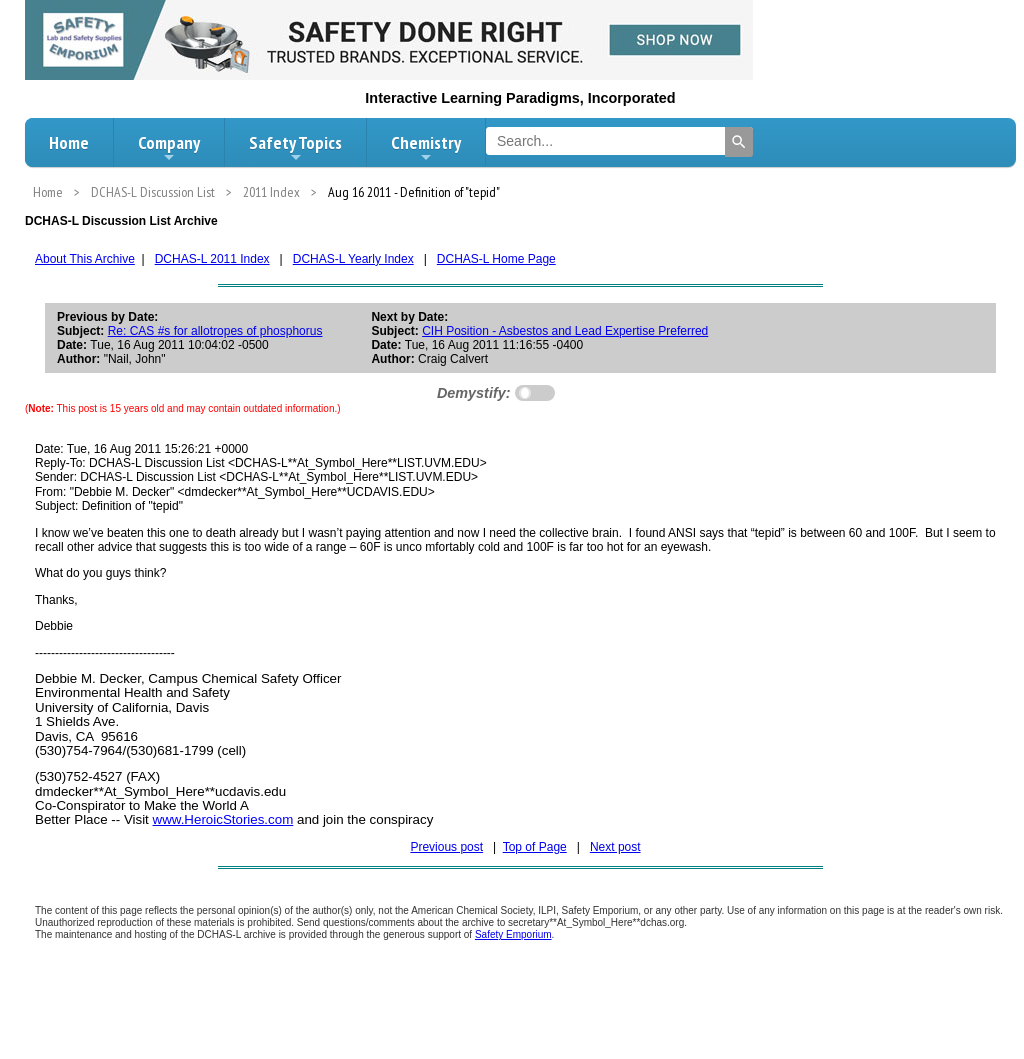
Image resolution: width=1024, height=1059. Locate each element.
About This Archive (85, 259)
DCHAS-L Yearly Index (353, 259)
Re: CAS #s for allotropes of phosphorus (215, 331)
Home (69, 142)
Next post (615, 847)
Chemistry (426, 148)
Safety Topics (295, 148)
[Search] (739, 142)
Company (169, 148)
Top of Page (535, 847)
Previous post (446, 847)
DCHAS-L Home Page (496, 259)
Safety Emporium (513, 934)
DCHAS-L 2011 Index (212, 259)
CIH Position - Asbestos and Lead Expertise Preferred (565, 331)
